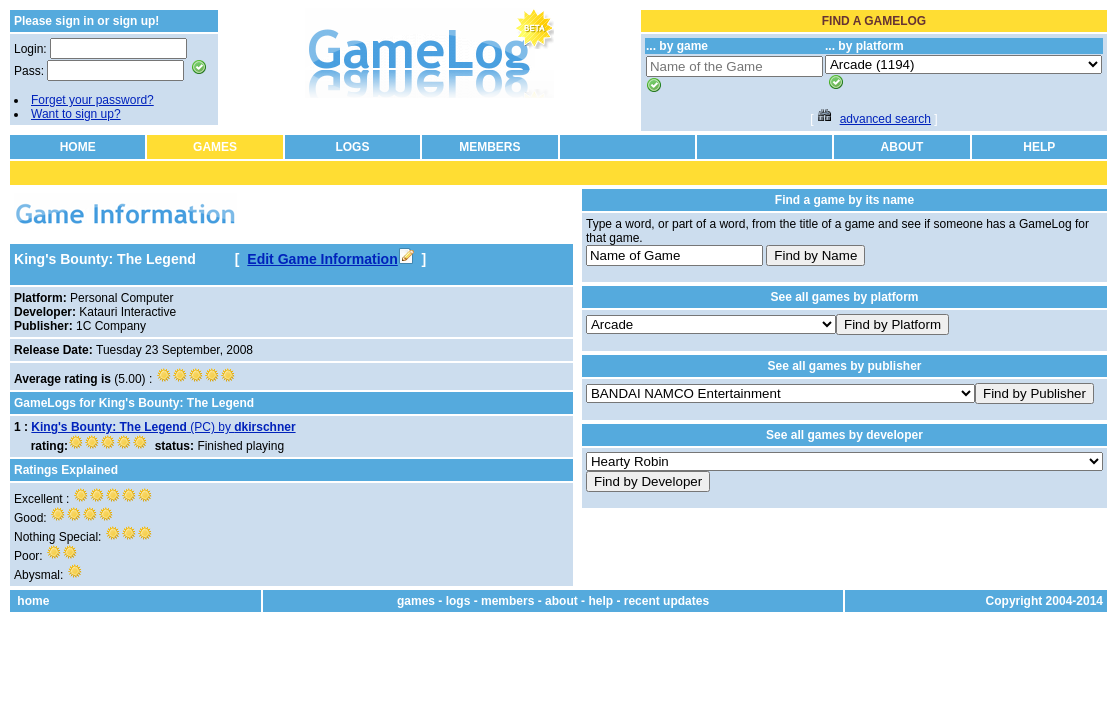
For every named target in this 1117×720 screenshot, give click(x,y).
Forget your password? (92, 100)
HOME (78, 147)
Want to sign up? (76, 114)
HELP (1039, 147)
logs (458, 601)
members (507, 601)
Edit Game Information (330, 259)
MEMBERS (489, 147)
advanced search (885, 119)
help (600, 601)
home (33, 601)
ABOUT (902, 147)
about (561, 601)
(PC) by (163, 427)
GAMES (215, 147)
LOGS (352, 147)
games (416, 601)
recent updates (666, 601)
